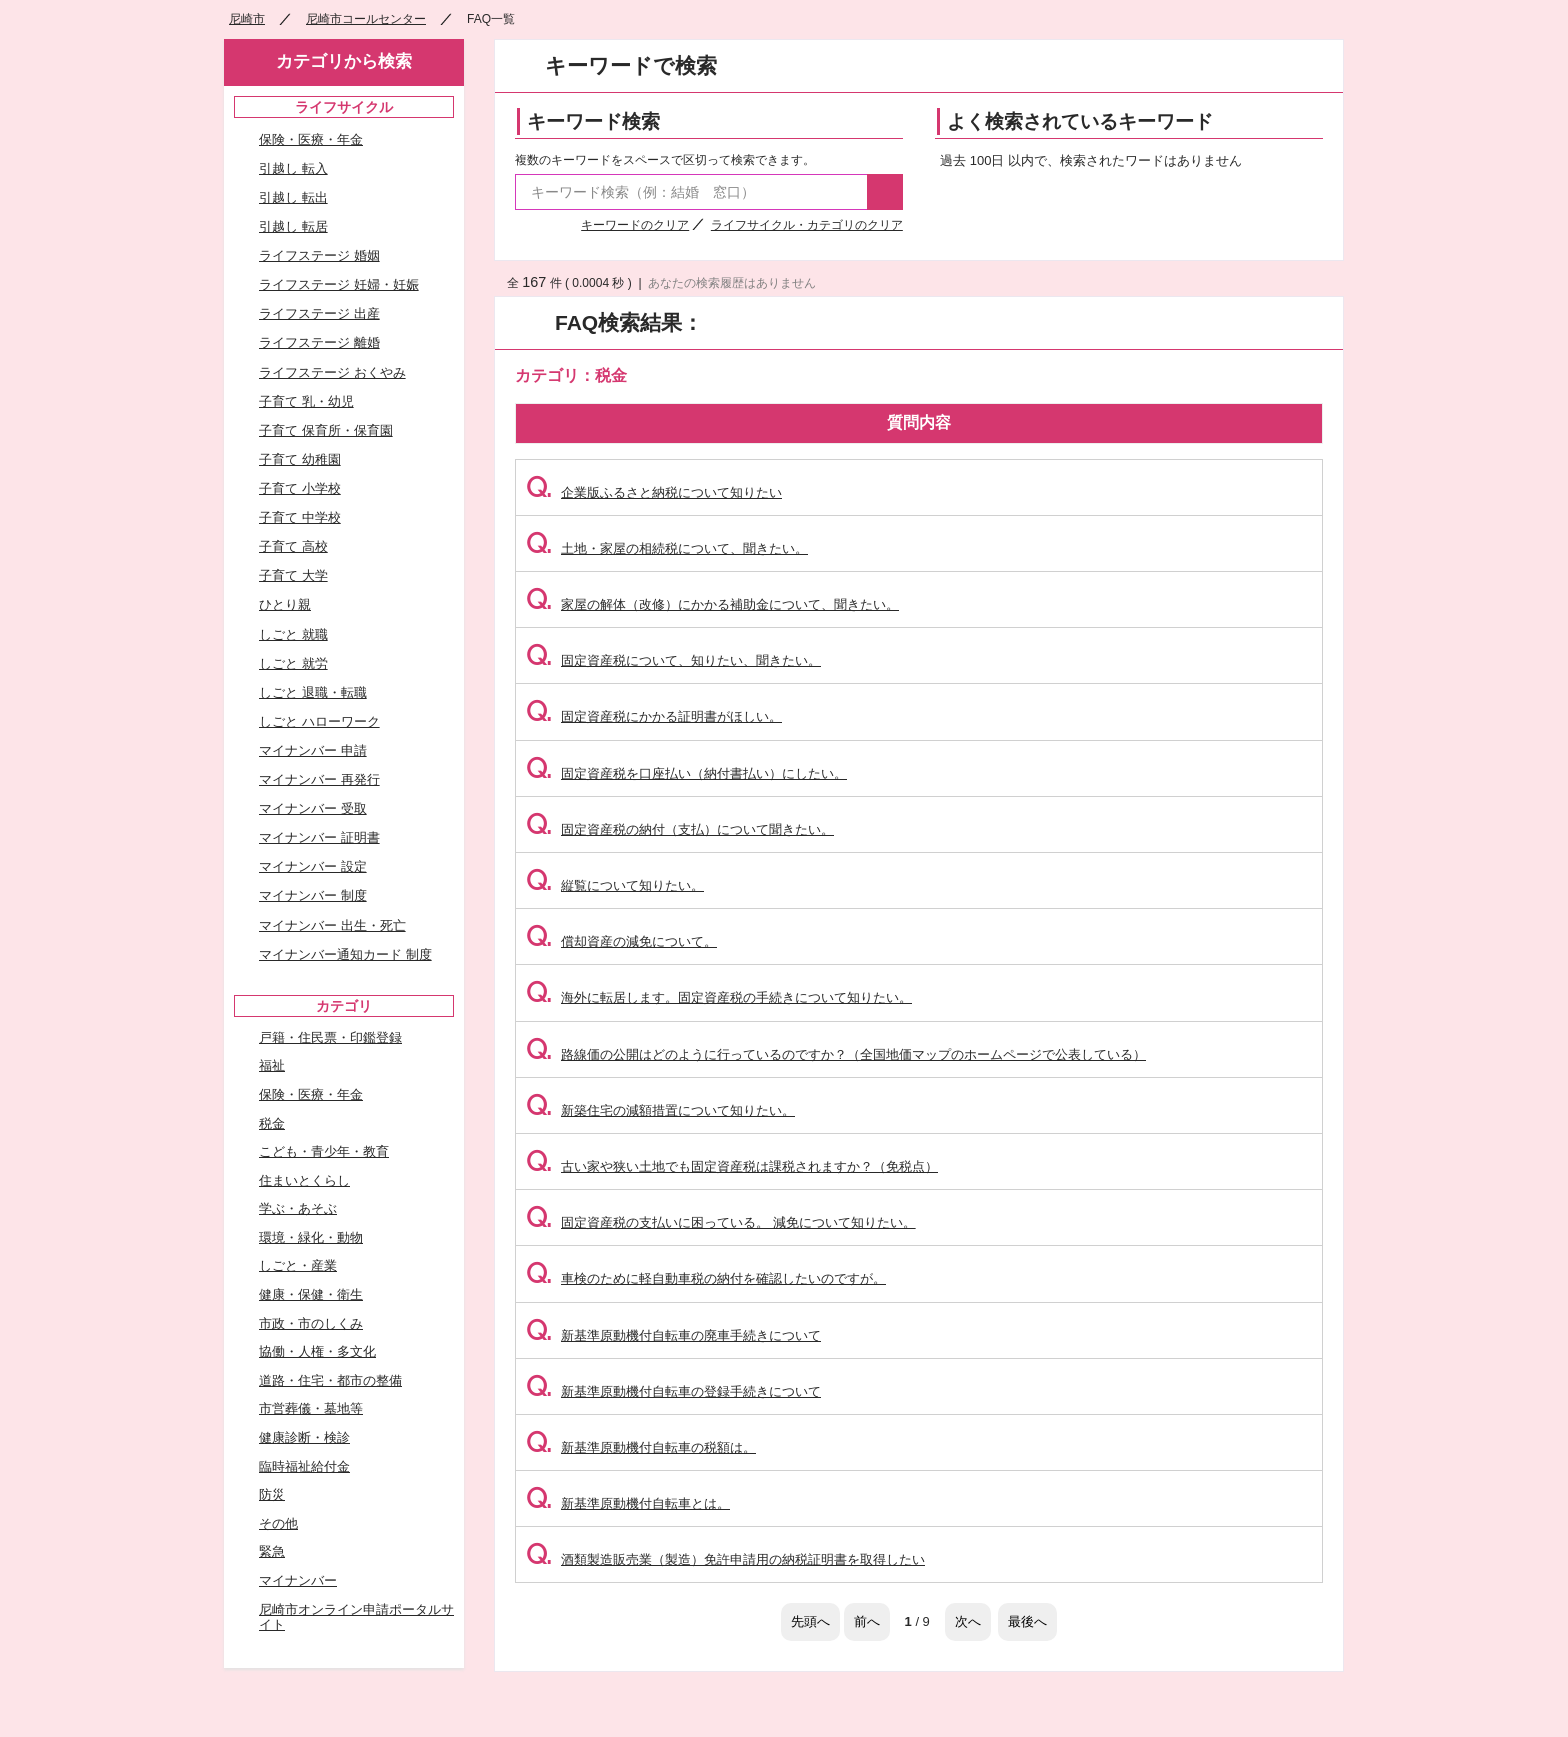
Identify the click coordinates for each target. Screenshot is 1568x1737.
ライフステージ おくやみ (332, 372)
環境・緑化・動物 (311, 1237)
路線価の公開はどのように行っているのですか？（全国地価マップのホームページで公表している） (836, 1054)
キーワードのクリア (635, 225)
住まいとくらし (304, 1180)
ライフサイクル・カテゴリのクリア (807, 225)
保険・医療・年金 (311, 139)
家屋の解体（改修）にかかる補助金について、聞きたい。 (712, 604)
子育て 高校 (293, 546)
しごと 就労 (293, 663)
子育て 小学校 (300, 488)
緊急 (272, 1551)
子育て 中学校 (300, 517)
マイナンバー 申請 (313, 750)
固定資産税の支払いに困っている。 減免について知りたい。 (721, 1222)
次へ (968, 1621)
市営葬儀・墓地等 (311, 1408)
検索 (885, 192)
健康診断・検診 (304, 1437)
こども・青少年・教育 (324, 1151)
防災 (272, 1494)
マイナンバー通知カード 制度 (345, 954)
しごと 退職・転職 (313, 692)
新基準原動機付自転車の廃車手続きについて (673, 1335)
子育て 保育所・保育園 (326, 430)
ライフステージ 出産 (319, 313)
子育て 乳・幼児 (306, 401)
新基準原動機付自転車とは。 (628, 1503)
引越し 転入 (293, 168)
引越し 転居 (293, 226)
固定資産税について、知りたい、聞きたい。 (673, 660)
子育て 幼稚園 (300, 459)
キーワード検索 (593, 121)
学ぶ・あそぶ (298, 1208)
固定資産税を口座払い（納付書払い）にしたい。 (686, 773)
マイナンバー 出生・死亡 (332, 925)
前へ (867, 1621)
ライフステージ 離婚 (319, 342)
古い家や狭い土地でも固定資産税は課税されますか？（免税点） (732, 1166)
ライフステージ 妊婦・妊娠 (339, 284)
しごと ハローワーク (319, 721)
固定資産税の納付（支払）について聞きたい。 (680, 829)
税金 (272, 1123)
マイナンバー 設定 (313, 866)
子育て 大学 (293, 575)
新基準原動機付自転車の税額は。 (641, 1447)
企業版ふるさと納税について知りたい (654, 492)
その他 (278, 1523)
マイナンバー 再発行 (319, 779)
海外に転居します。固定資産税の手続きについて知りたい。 (719, 997)
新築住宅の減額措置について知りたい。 (660, 1110)
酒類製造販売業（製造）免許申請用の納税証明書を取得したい (725, 1559)
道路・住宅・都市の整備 (330, 1380)
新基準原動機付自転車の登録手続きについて (673, 1391)
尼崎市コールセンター (366, 19)
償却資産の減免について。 (621, 941)
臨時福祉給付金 (304, 1466)
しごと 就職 (293, 634)
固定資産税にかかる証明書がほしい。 (654, 716)
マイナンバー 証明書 (319, 837)
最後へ (1027, 1621)
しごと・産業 (298, 1265)
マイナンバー (298, 1580)
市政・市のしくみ (311, 1323)
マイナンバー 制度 (313, 895)
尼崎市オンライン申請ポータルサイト (356, 1617)
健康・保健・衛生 (311, 1294)
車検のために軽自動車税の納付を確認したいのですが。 (706, 1278)
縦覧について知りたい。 (615, 885)
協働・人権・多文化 (317, 1351)
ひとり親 (285, 604)
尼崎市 (247, 19)
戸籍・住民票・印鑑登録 (330, 1037)
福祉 (272, 1065)
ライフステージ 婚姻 (319, 255)
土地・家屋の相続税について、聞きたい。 (667, 548)
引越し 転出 (293, 197)
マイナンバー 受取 (313, 808)
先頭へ (810, 1621)
